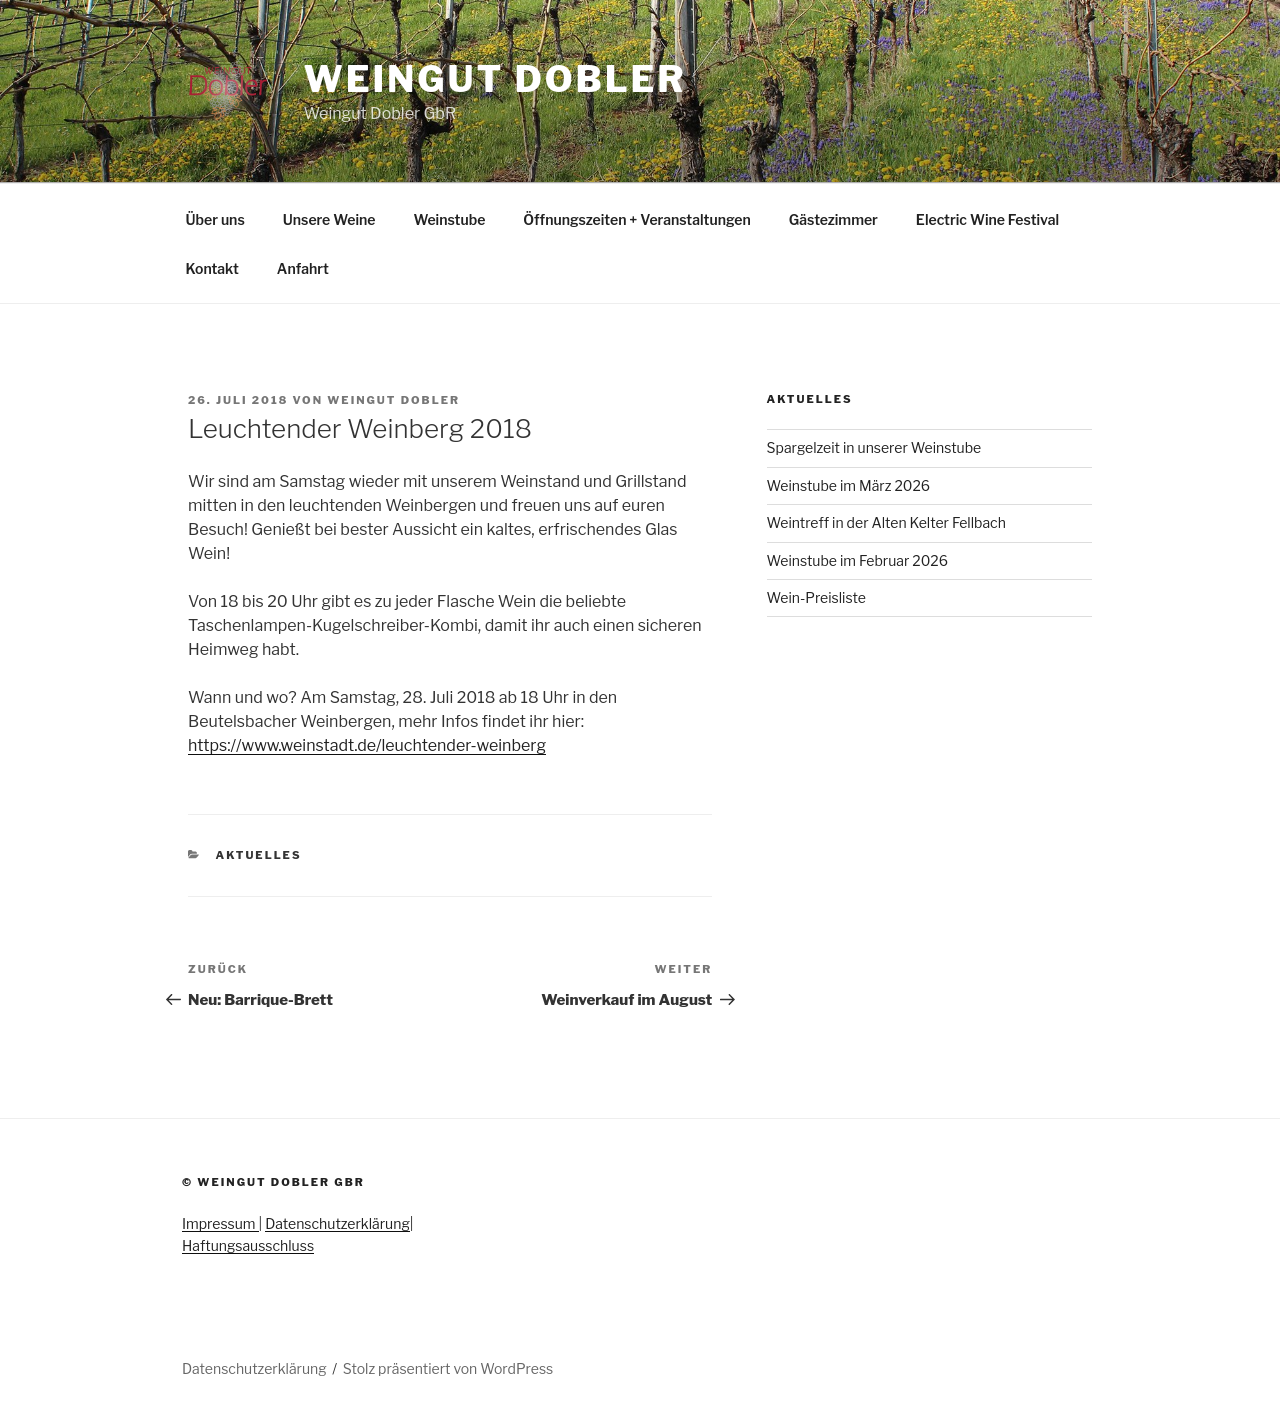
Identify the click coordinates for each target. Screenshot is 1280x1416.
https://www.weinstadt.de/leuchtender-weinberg (367, 745)
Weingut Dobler (494, 79)
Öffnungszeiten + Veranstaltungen (636, 219)
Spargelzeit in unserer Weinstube (874, 447)
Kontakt (212, 268)
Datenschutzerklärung (337, 1223)
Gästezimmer (833, 219)
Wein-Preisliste (816, 597)
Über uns (215, 219)
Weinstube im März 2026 (849, 485)
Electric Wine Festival (987, 219)
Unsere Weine (329, 219)
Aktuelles (259, 855)
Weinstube (449, 219)
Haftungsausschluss (248, 1245)
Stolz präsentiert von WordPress (448, 1368)
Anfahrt (303, 268)
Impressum (220, 1223)
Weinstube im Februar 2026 (857, 560)
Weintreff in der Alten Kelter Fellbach (886, 522)
